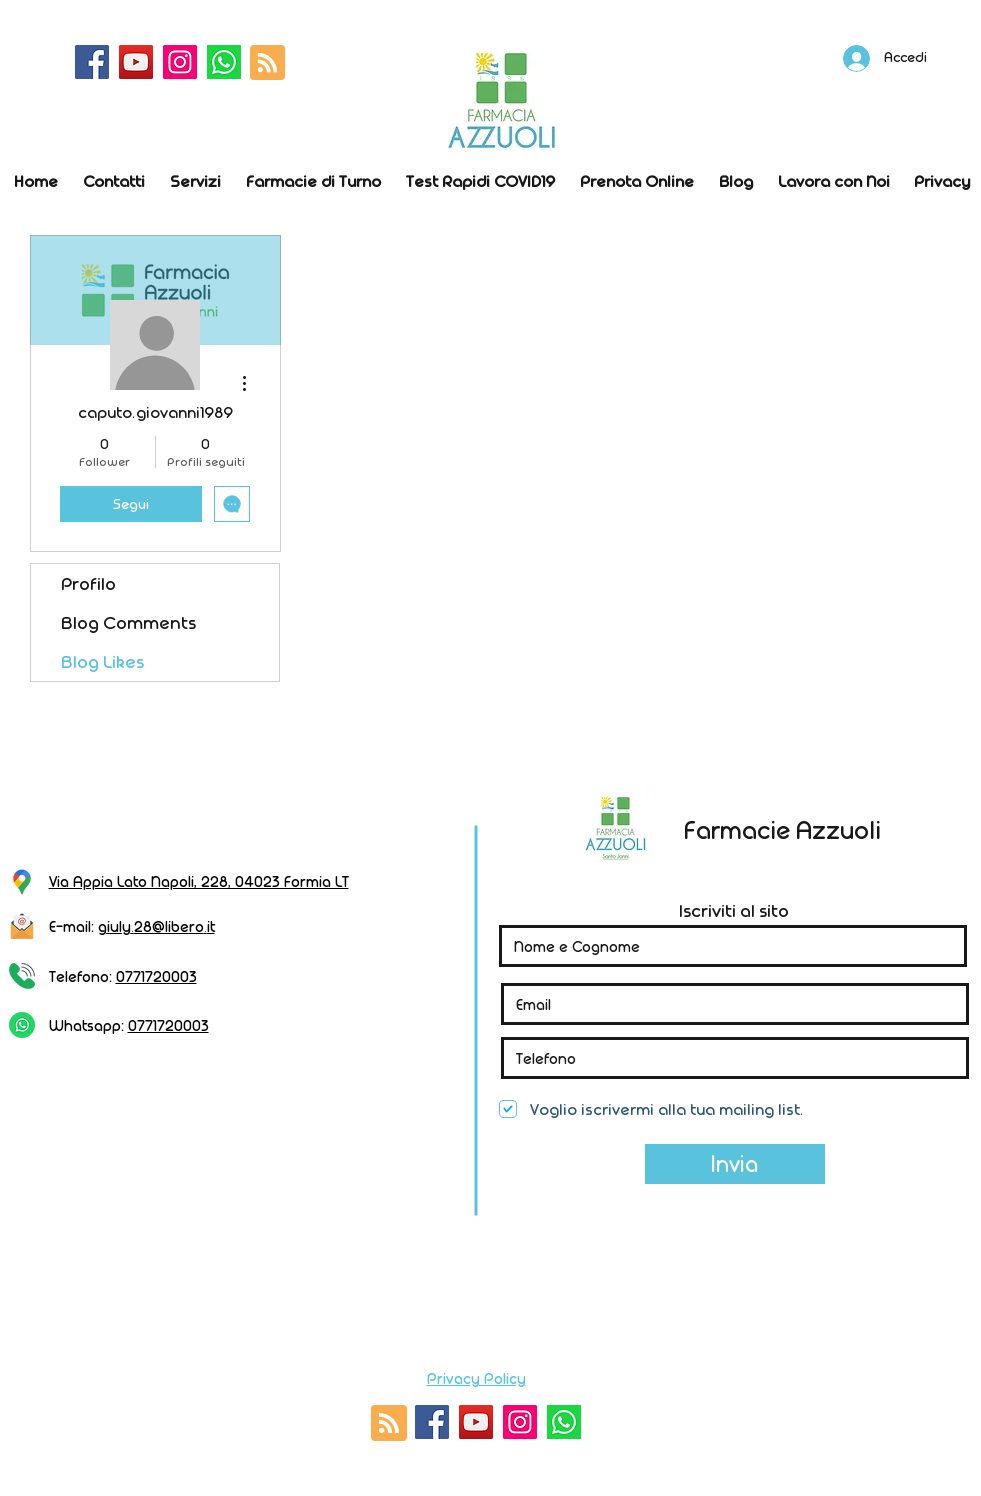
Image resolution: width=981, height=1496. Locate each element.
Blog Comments (128, 622)
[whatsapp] (224, 62)
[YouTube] (136, 62)
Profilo (88, 583)
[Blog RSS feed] (267, 63)
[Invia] (735, 1164)
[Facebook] (92, 62)
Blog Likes (102, 661)
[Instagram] (180, 62)
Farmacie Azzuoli (782, 829)
